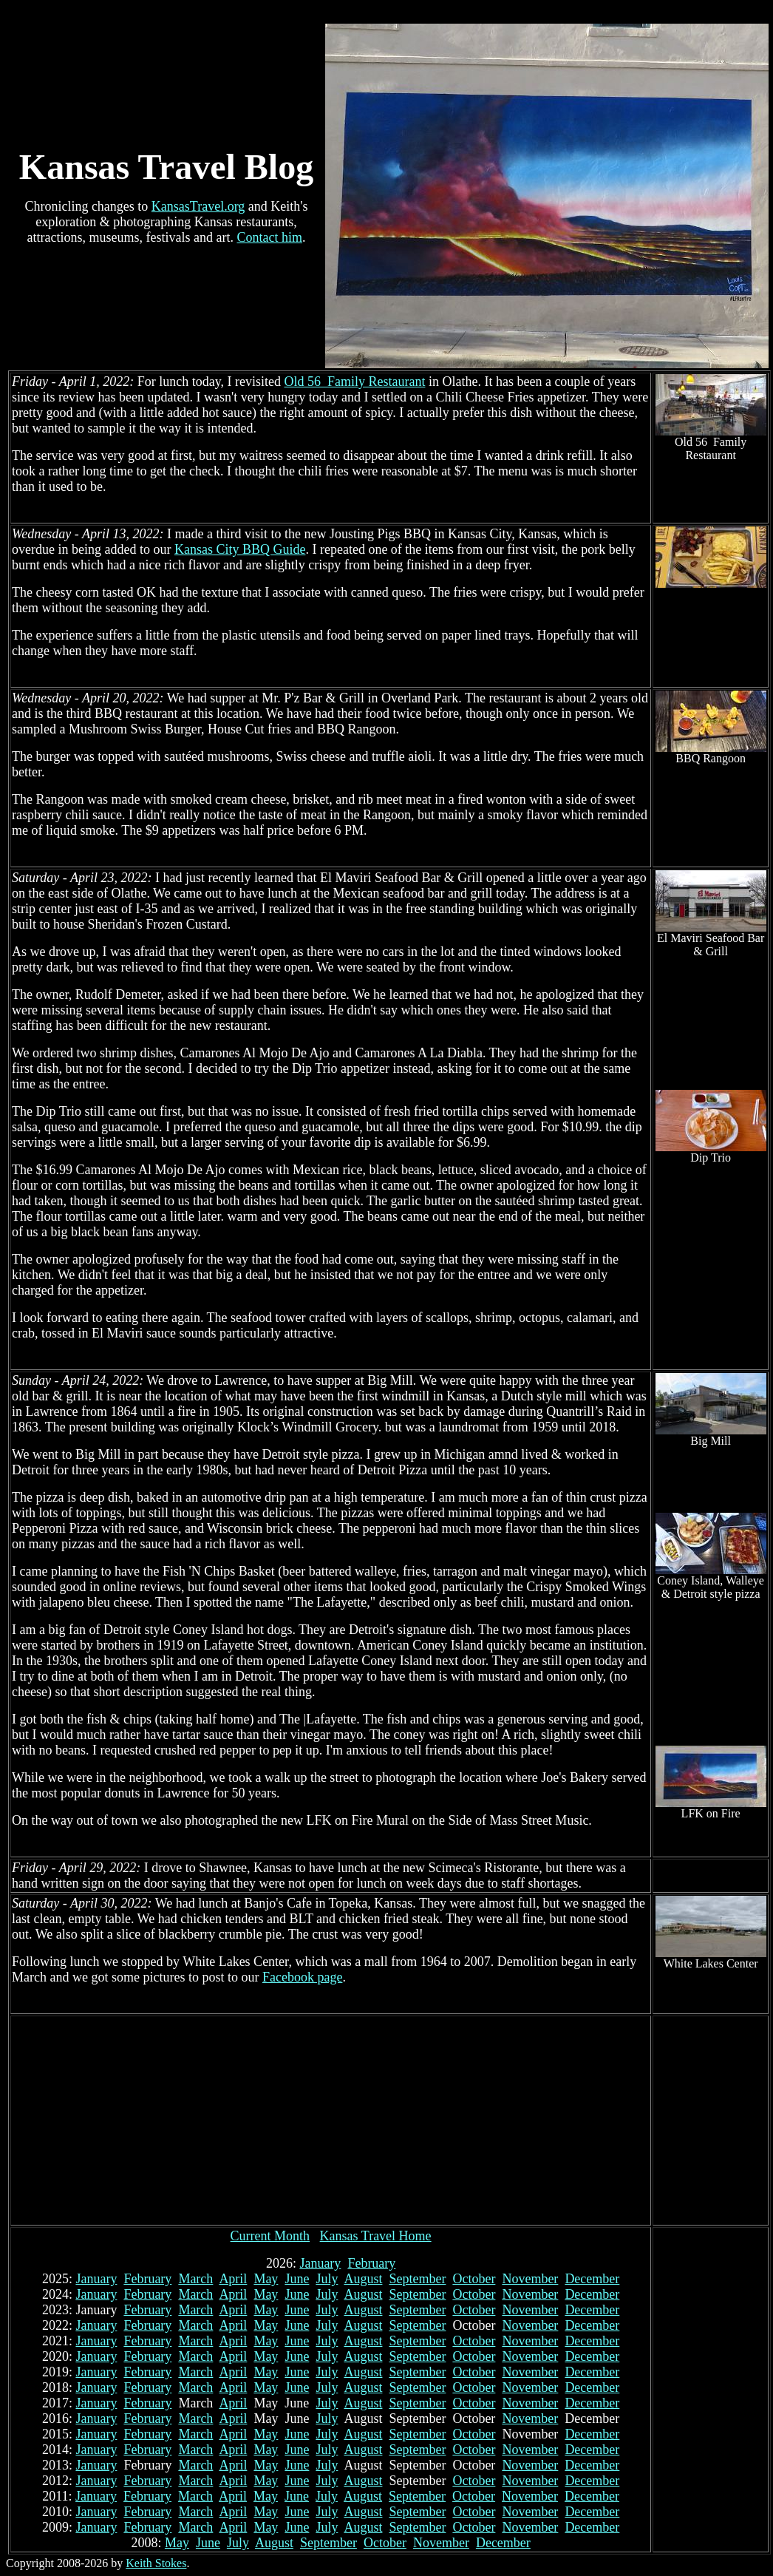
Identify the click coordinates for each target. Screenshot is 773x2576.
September (417, 2278)
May (265, 2278)
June (297, 2278)
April (233, 2278)
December (592, 2278)
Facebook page (302, 1977)
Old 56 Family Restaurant (354, 381)
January (320, 2263)
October (473, 2278)
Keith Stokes (156, 2563)
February (371, 2263)
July (327, 2278)
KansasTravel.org (198, 206)
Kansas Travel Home (376, 2235)
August (363, 2278)
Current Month (270, 2235)
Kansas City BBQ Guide (240, 549)
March (195, 2278)
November (530, 2278)
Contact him (269, 237)
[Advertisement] (331, 2120)
